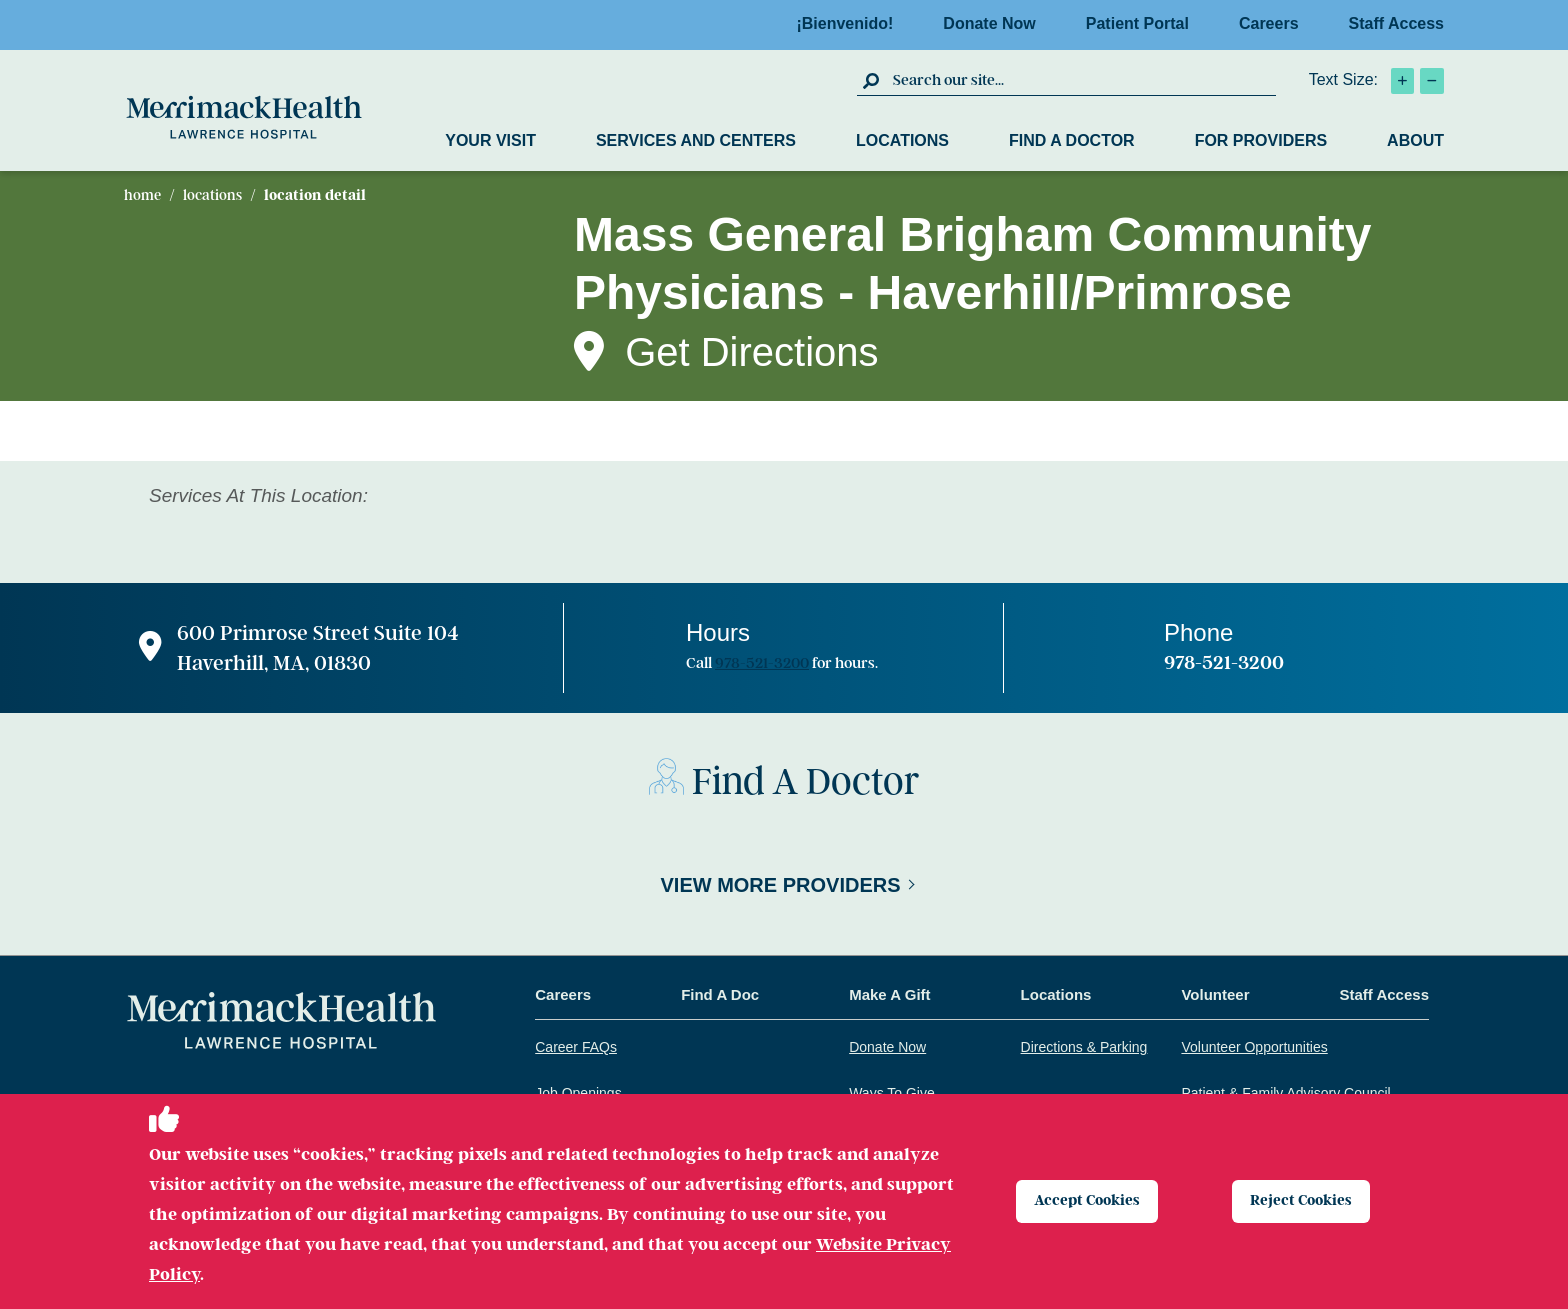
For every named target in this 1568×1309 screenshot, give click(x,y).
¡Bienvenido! (850, 23)
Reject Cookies (1306, 1201)
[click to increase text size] (1402, 81)
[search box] (1082, 80)
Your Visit (490, 140)
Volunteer (1215, 994)
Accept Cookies (1092, 1201)
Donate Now (995, 23)
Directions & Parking (1084, 1047)
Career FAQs (576, 1047)
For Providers (1261, 140)
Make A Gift (889, 994)
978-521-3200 (762, 663)
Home (142, 195)
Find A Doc (720, 994)
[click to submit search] (872, 80)
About (1415, 140)
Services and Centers (696, 140)
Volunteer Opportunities (1254, 1047)
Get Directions (751, 352)
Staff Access (1396, 23)
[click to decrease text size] (1432, 81)
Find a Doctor (1072, 140)
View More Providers (780, 885)
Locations (902, 140)
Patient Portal (1143, 23)
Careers (1275, 23)
